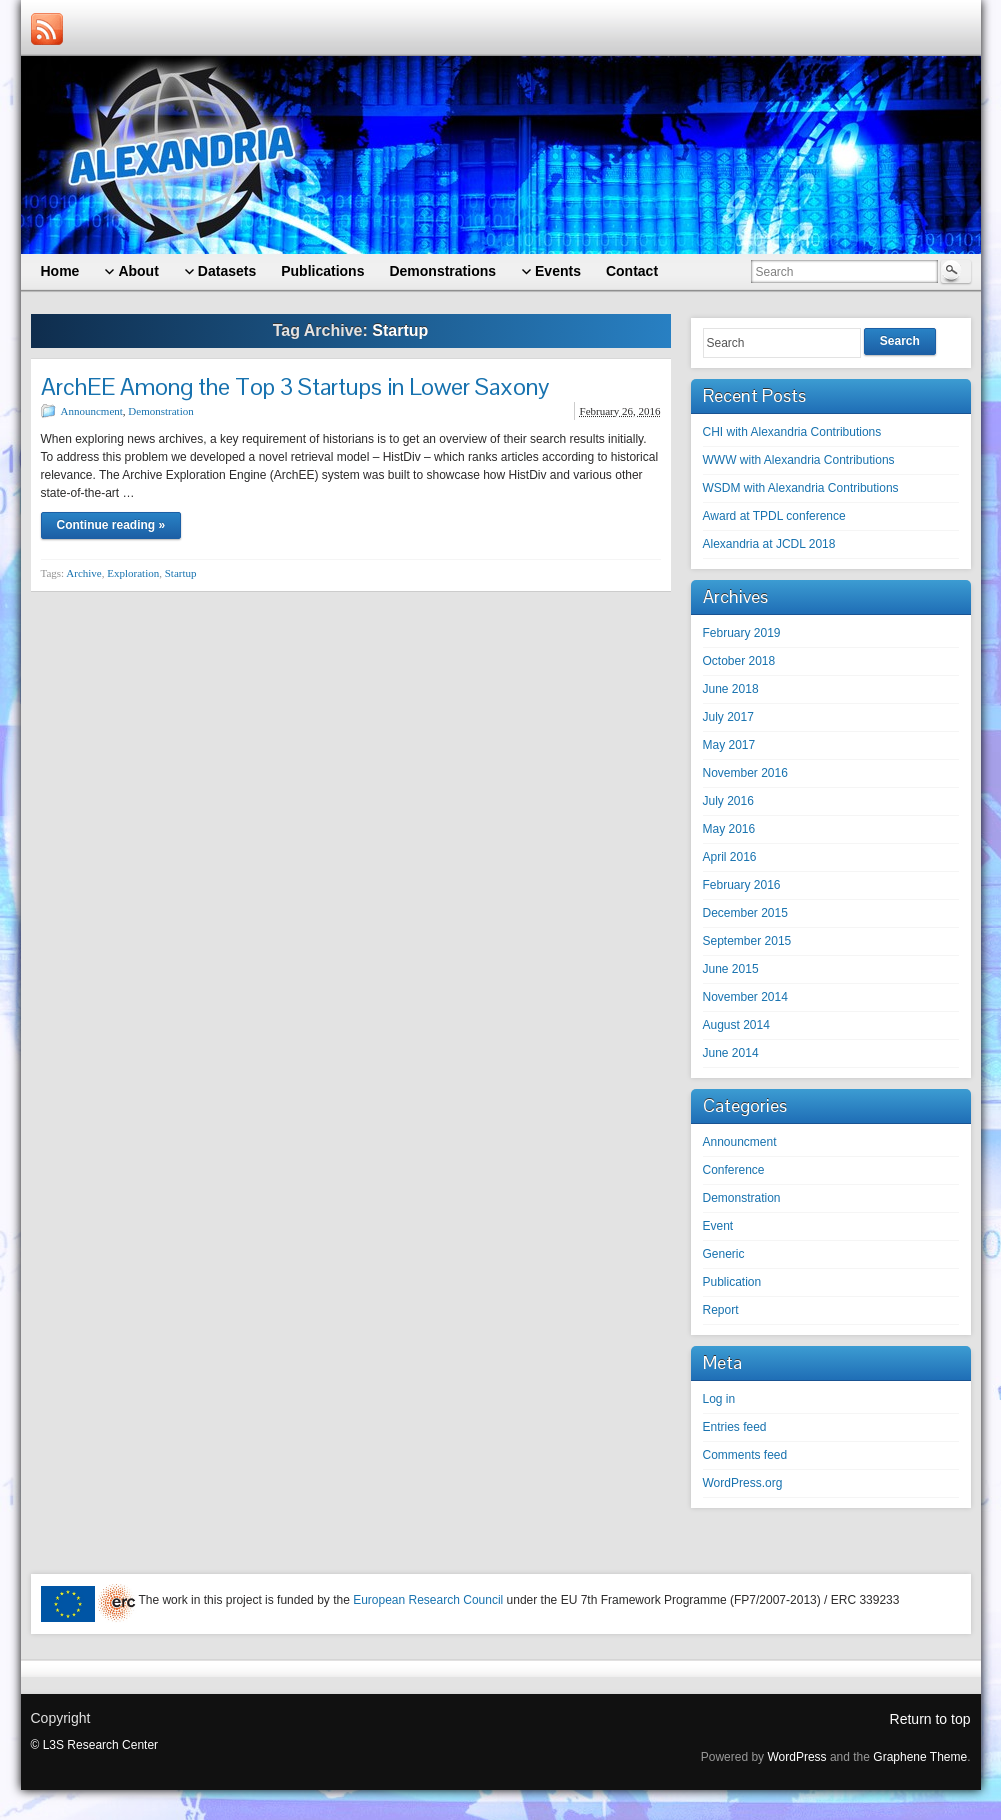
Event (718, 1226)
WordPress (796, 1757)
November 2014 (745, 997)
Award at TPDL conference (774, 516)
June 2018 (731, 689)
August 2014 (736, 1025)
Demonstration (160, 411)
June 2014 (731, 1053)
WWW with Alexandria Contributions (799, 460)
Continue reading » (111, 525)
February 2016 (742, 885)
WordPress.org (743, 1483)
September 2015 (747, 941)
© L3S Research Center (95, 1745)
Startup (181, 573)
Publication (732, 1282)
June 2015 (731, 969)
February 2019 (742, 633)
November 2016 (745, 773)
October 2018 (739, 661)
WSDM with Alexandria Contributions (801, 488)
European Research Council (428, 1600)
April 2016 (730, 857)
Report (721, 1310)
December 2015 (745, 913)
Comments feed (745, 1455)
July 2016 (728, 801)
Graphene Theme (920, 1757)
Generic (724, 1254)
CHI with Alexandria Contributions (792, 432)
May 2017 (729, 745)
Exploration (133, 573)
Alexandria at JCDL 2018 (769, 544)
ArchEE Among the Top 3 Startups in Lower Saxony (295, 386)
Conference (734, 1170)
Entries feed (735, 1427)
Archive (83, 573)
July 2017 (728, 717)
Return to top (930, 1719)
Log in (719, 1399)
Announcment (92, 411)
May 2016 (729, 829)
